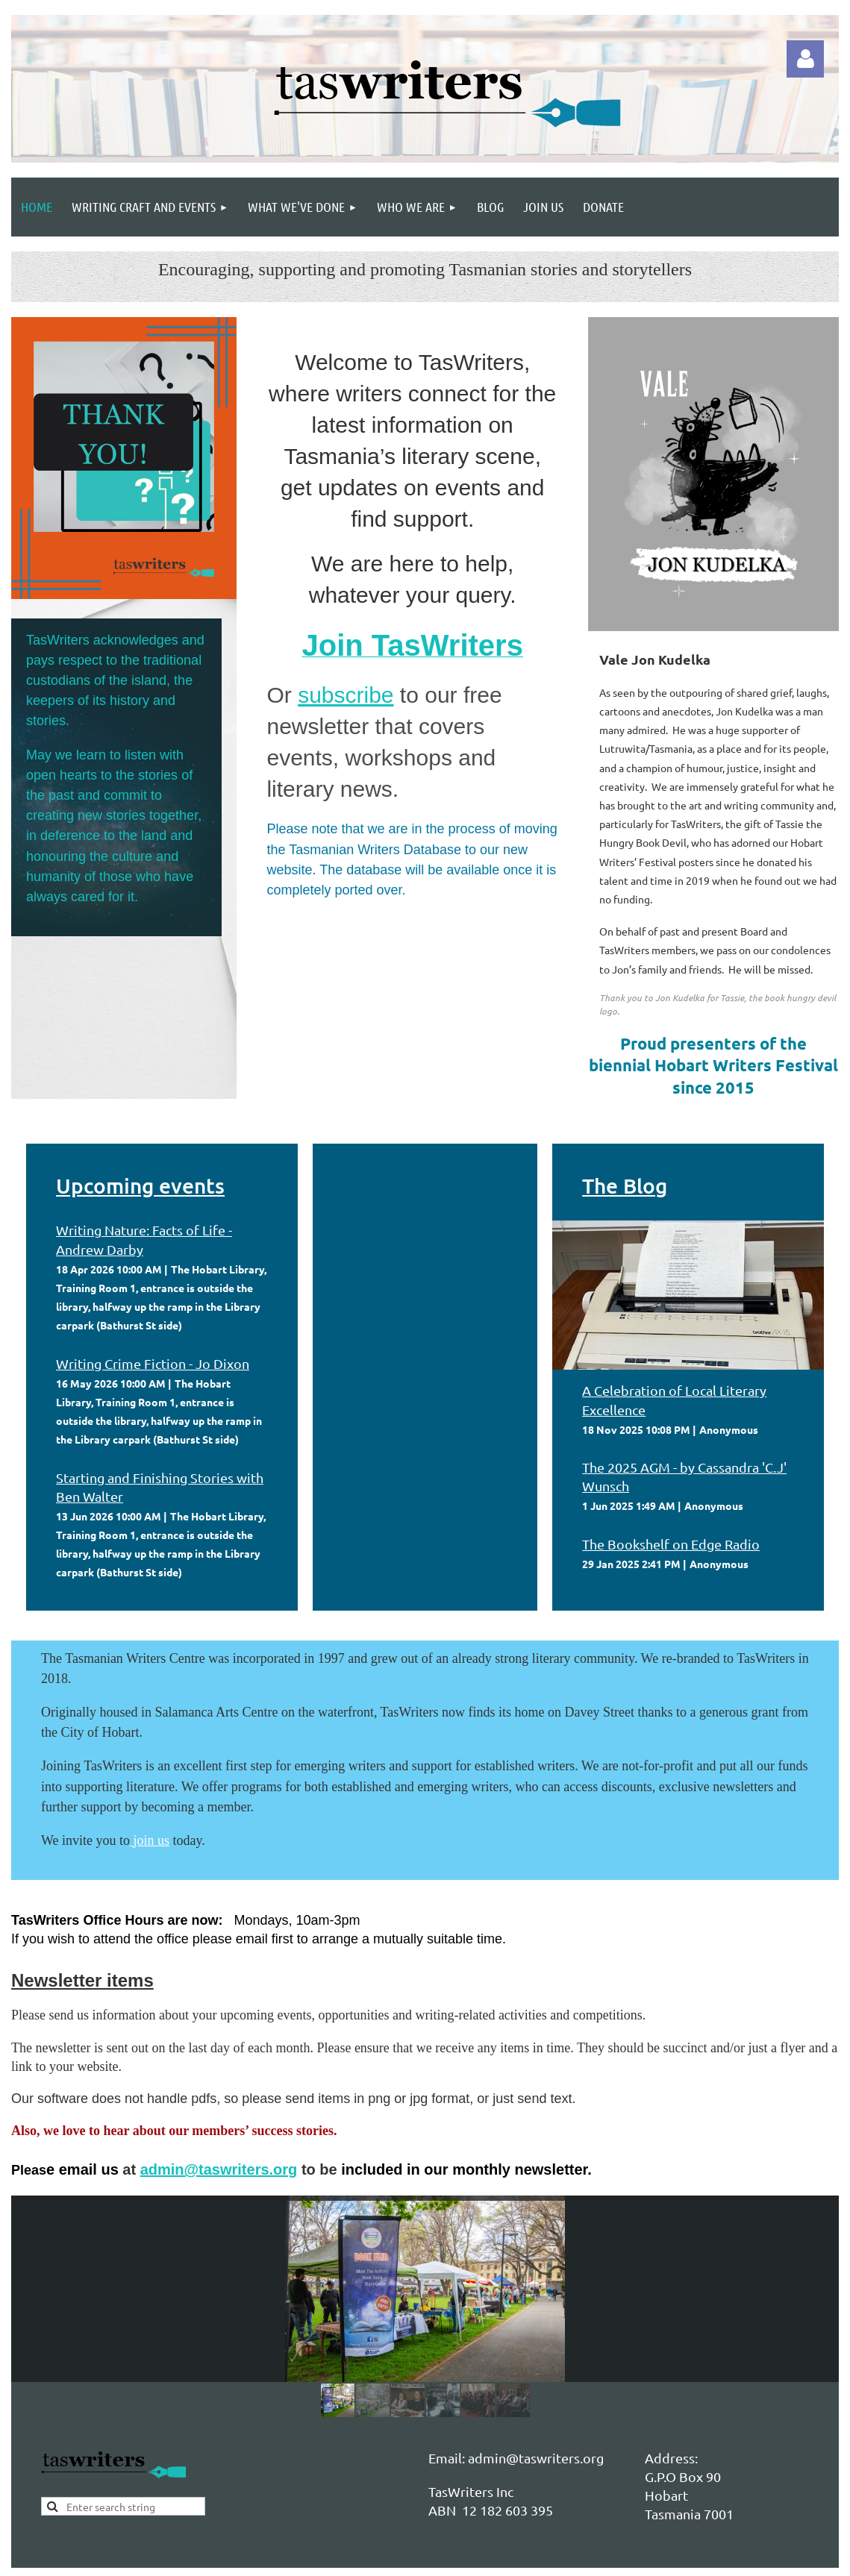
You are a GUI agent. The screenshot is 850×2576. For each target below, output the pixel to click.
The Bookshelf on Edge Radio (671, 1544)
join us (152, 1840)
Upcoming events (140, 1185)
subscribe (345, 695)
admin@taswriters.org (219, 2169)
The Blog (624, 1185)
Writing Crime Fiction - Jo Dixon (152, 1363)
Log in (805, 59)
